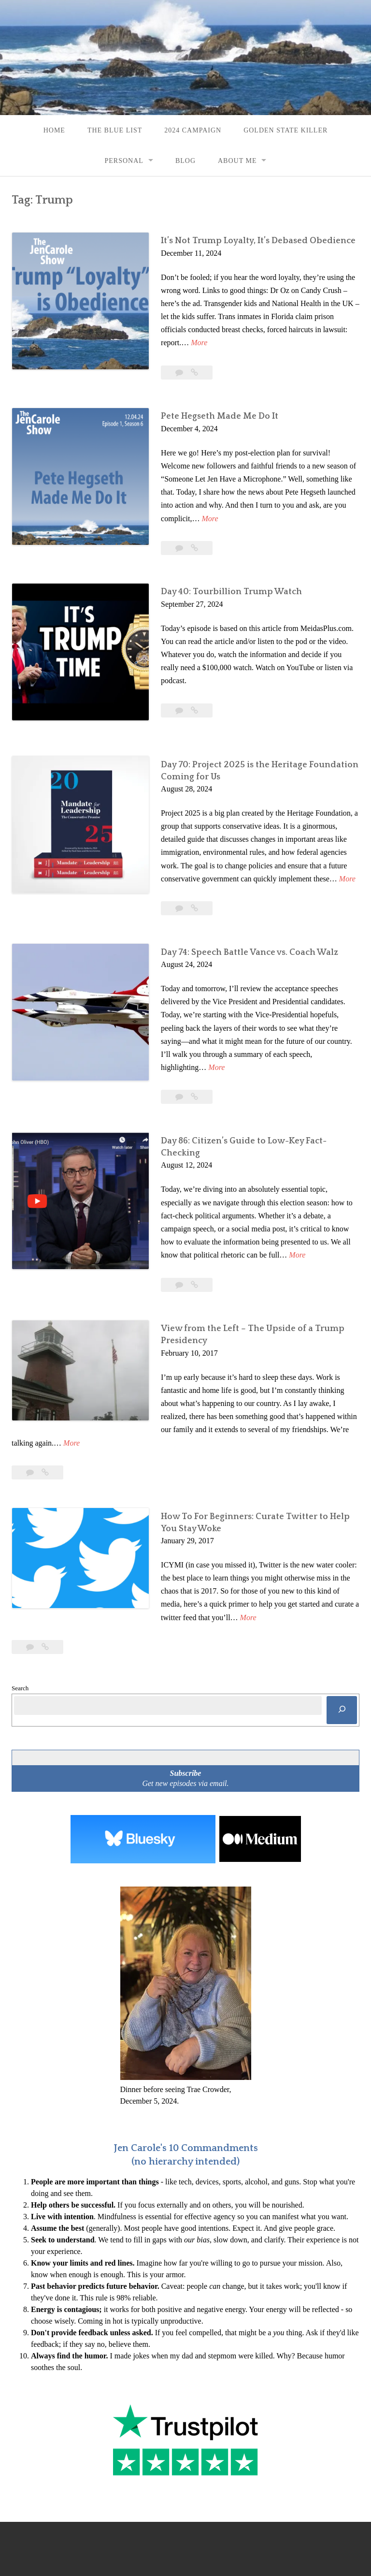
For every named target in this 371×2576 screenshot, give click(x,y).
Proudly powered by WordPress (60, 2523)
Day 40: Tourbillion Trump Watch (221, 566)
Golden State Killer (285, 130)
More (350, 329)
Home (54, 130)
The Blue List (114, 130)
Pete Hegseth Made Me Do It (210, 404)
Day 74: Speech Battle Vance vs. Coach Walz (239, 917)
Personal (124, 160)
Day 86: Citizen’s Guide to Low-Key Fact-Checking (253, 1093)
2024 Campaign (192, 130)
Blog (185, 160)
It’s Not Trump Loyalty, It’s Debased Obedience (248, 241)
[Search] (342, 1637)
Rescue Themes (202, 2523)
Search (20, 1614)
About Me (237, 160)
